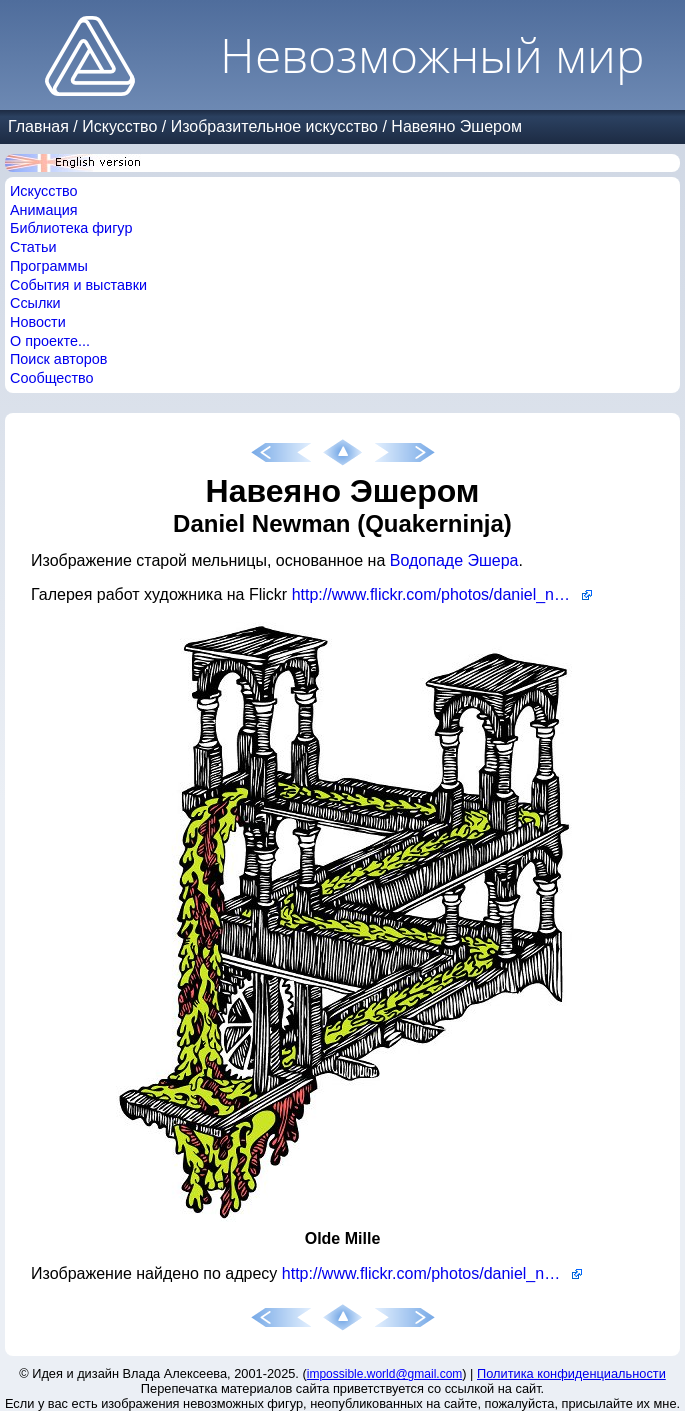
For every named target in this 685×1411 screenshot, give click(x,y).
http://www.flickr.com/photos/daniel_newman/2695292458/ (432, 1273)
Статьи (33, 247)
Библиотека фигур (71, 228)
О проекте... (50, 341)
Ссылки (35, 303)
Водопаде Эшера (454, 560)
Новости (38, 322)
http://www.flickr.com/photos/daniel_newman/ (442, 594)
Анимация (44, 210)
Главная (38, 126)
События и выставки (78, 285)
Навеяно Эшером (456, 126)
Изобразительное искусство (274, 126)
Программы (49, 266)
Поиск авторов (58, 359)
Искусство (119, 126)
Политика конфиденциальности (571, 1373)
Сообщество (52, 378)
